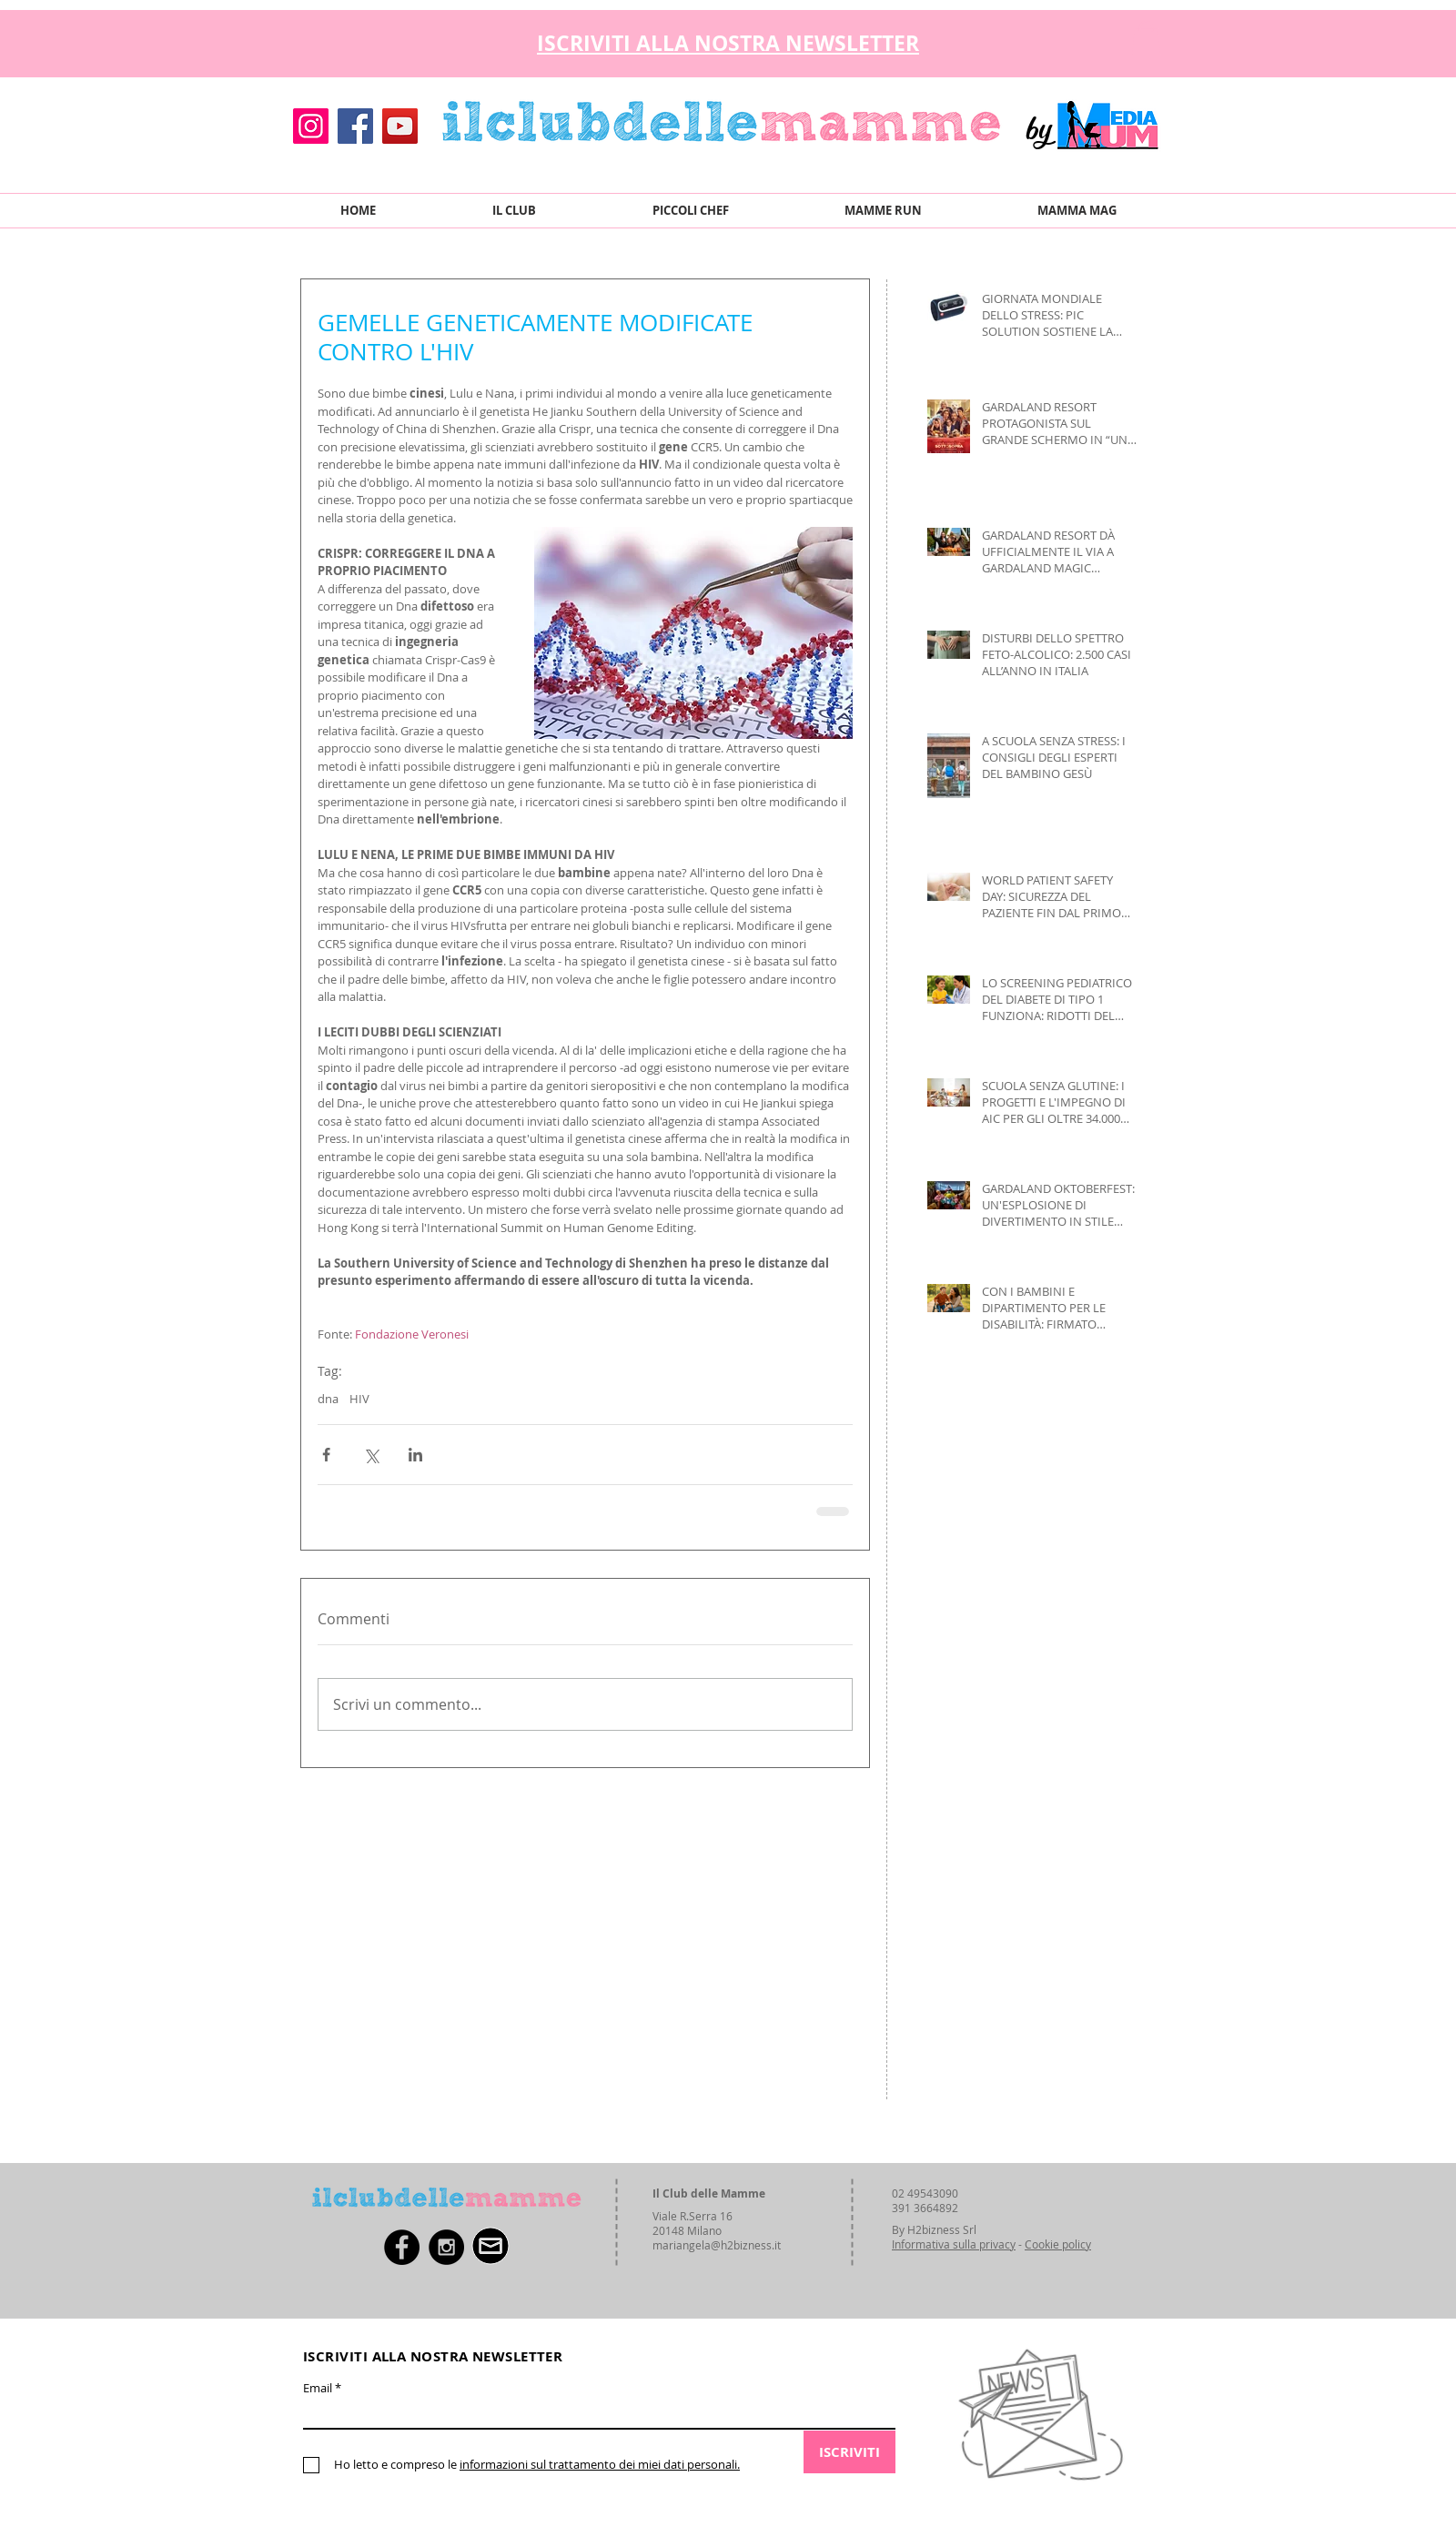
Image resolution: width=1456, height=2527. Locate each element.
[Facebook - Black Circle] (402, 2247)
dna (328, 1398)
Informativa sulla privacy (954, 2244)
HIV (359, 1398)
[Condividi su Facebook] (326, 1454)
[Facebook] (355, 126)
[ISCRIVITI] (849, 2452)
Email (317, 2388)
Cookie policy (1058, 2244)
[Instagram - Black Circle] (446, 2247)
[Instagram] (311, 126)
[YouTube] (400, 126)
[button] (1146, 38)
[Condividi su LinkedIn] (415, 1454)
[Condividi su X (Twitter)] (370, 1454)
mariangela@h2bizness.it (716, 2245)
